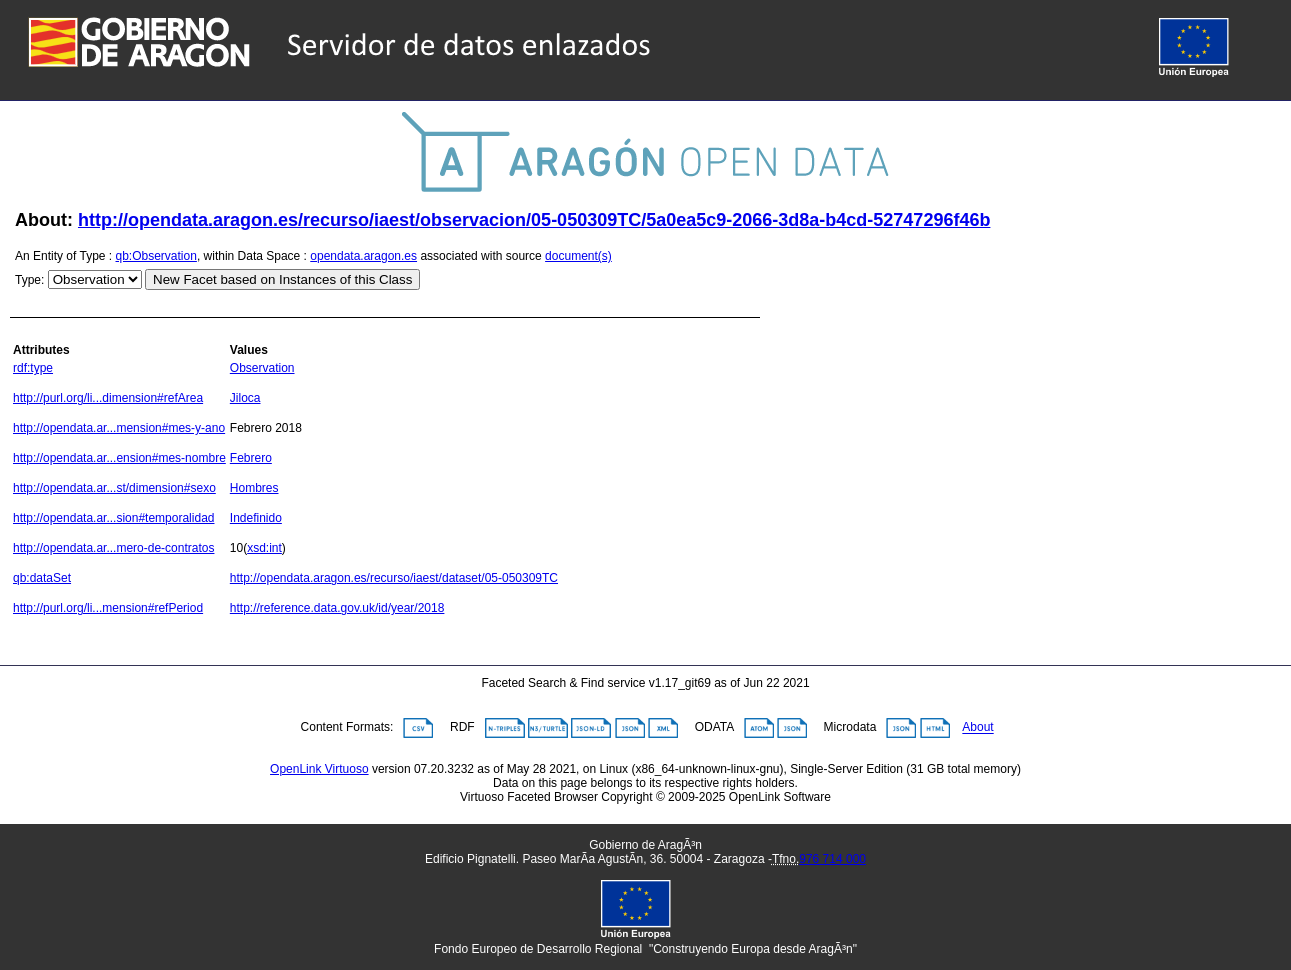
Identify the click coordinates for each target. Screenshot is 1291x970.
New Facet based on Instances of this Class (282, 279)
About (977, 728)
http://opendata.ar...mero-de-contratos (113, 548)
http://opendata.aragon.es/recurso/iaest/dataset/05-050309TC (394, 578)
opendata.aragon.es (363, 256)
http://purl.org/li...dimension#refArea (108, 398)
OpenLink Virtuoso (319, 769)
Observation (262, 368)
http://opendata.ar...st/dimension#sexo (114, 488)
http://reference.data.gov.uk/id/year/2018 (337, 608)
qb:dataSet (42, 578)
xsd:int (264, 548)
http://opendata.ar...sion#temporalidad (113, 518)
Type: (29, 280)
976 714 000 (832, 859)
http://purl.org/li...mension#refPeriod (108, 608)
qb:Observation (156, 256)
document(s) (578, 256)
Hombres (254, 488)
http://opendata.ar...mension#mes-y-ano (119, 428)
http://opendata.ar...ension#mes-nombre (119, 458)
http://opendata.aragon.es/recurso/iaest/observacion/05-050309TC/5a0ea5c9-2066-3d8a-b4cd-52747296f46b (534, 220)
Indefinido (256, 518)
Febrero (251, 458)
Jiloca (245, 398)
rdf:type (33, 368)
